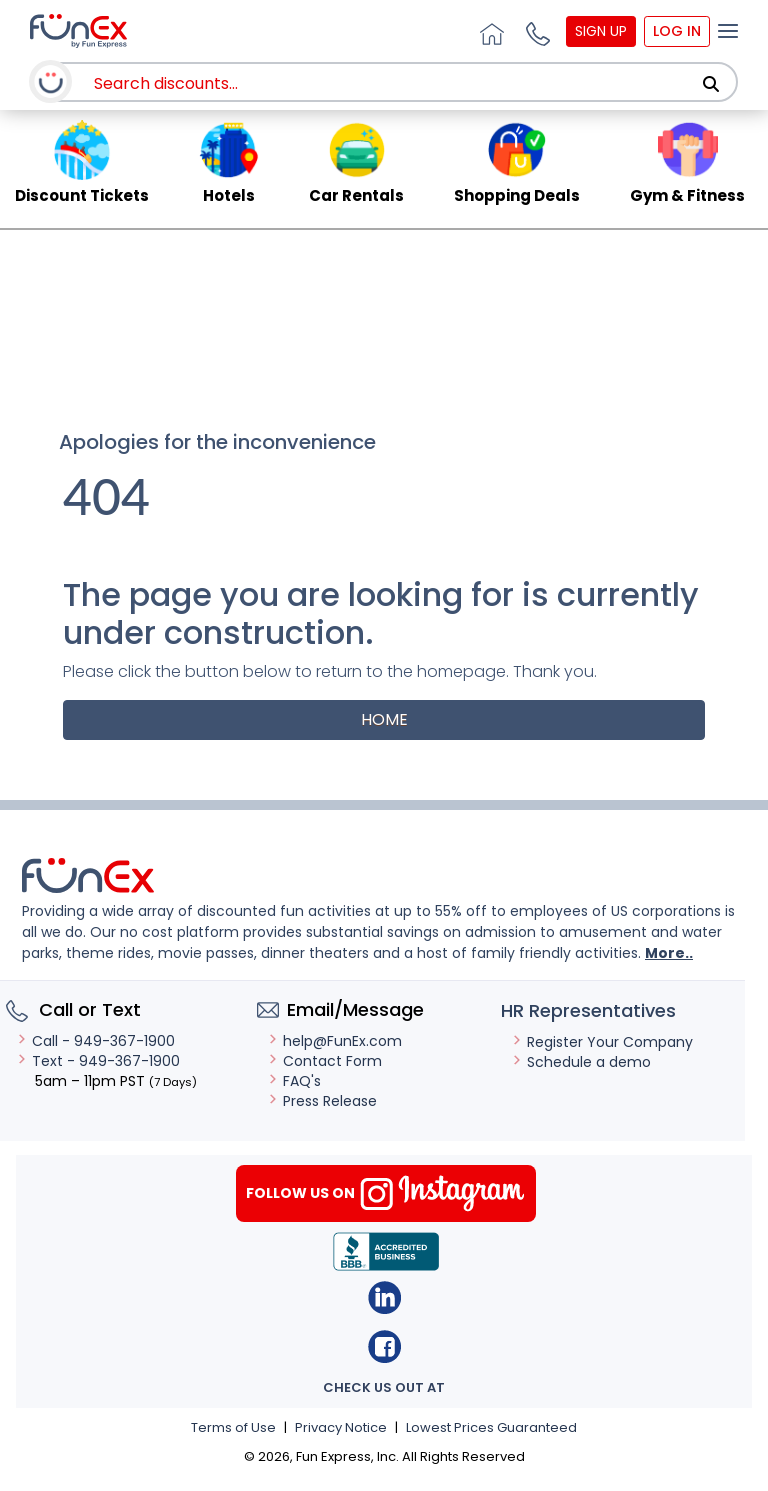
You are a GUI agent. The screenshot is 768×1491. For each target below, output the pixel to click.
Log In (677, 31)
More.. (669, 953)
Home (384, 719)
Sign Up (601, 31)
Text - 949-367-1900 (98, 1061)
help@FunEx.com (334, 1041)
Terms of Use (233, 1427)
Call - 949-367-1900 (95, 1041)
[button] (535, 31)
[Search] (711, 84)
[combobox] (399, 83)
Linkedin (384, 1297)
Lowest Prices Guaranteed (491, 1427)
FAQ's (294, 1081)
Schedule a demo (581, 1062)
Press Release (322, 1101)
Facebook (384, 1346)
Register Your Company (602, 1042)
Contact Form (324, 1061)
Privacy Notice (341, 1427)
